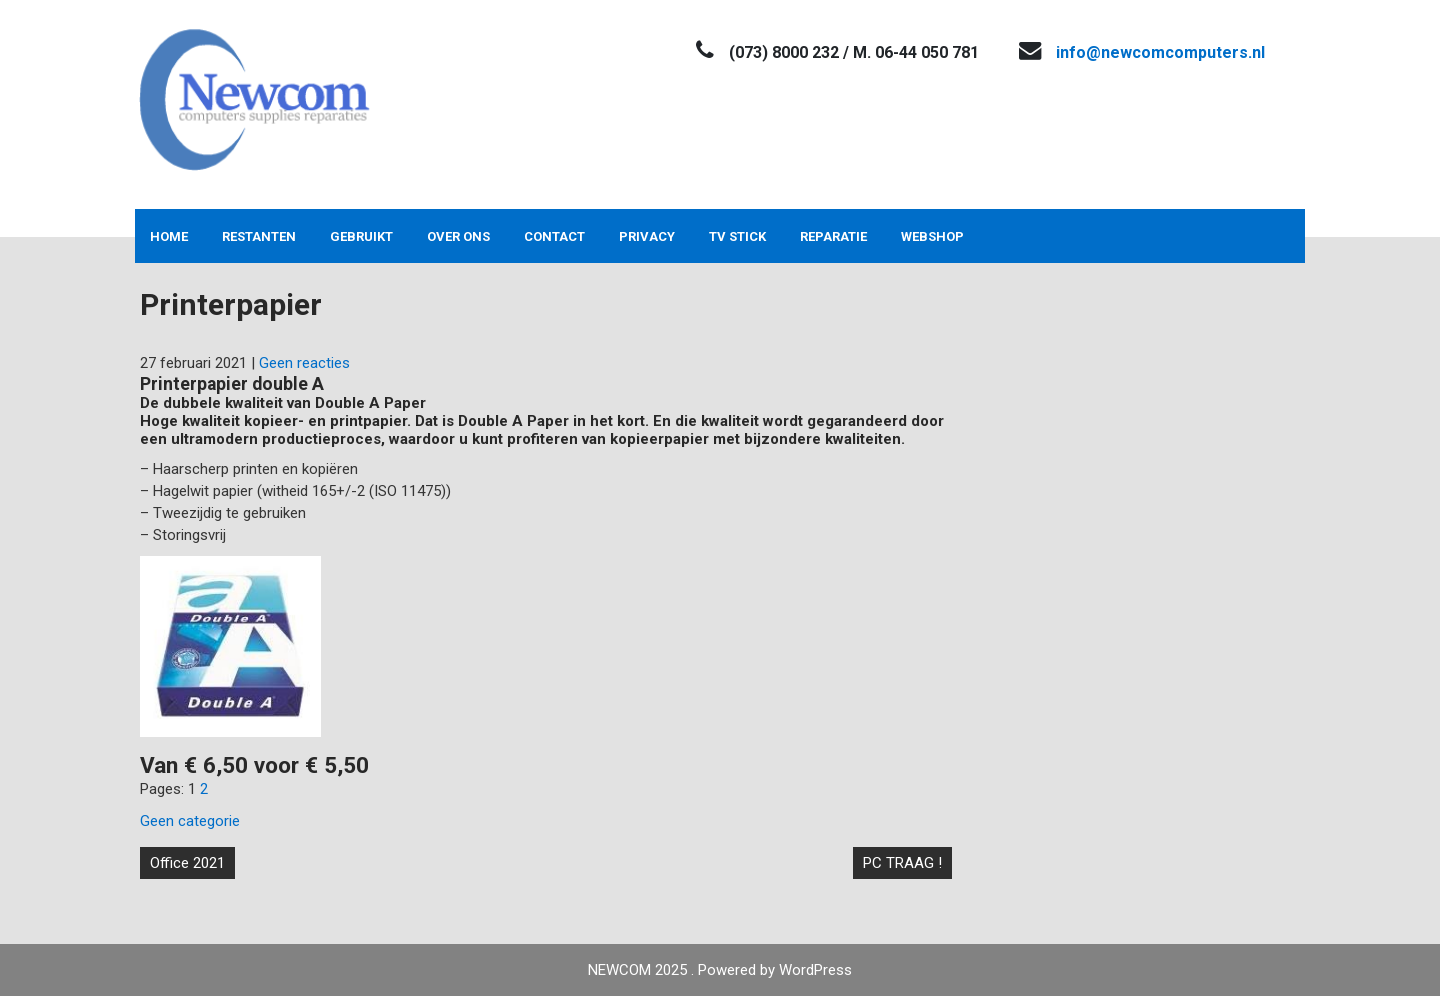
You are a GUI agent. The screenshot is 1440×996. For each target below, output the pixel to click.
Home (169, 236)
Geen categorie (190, 821)
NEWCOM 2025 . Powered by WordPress (720, 970)
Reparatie (833, 236)
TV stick (737, 236)
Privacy (647, 236)
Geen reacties (304, 363)
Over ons (458, 236)
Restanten (259, 236)
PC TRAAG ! (902, 863)
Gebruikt (361, 236)
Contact (554, 236)
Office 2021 (187, 863)
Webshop (932, 236)
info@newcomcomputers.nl (1160, 52)
